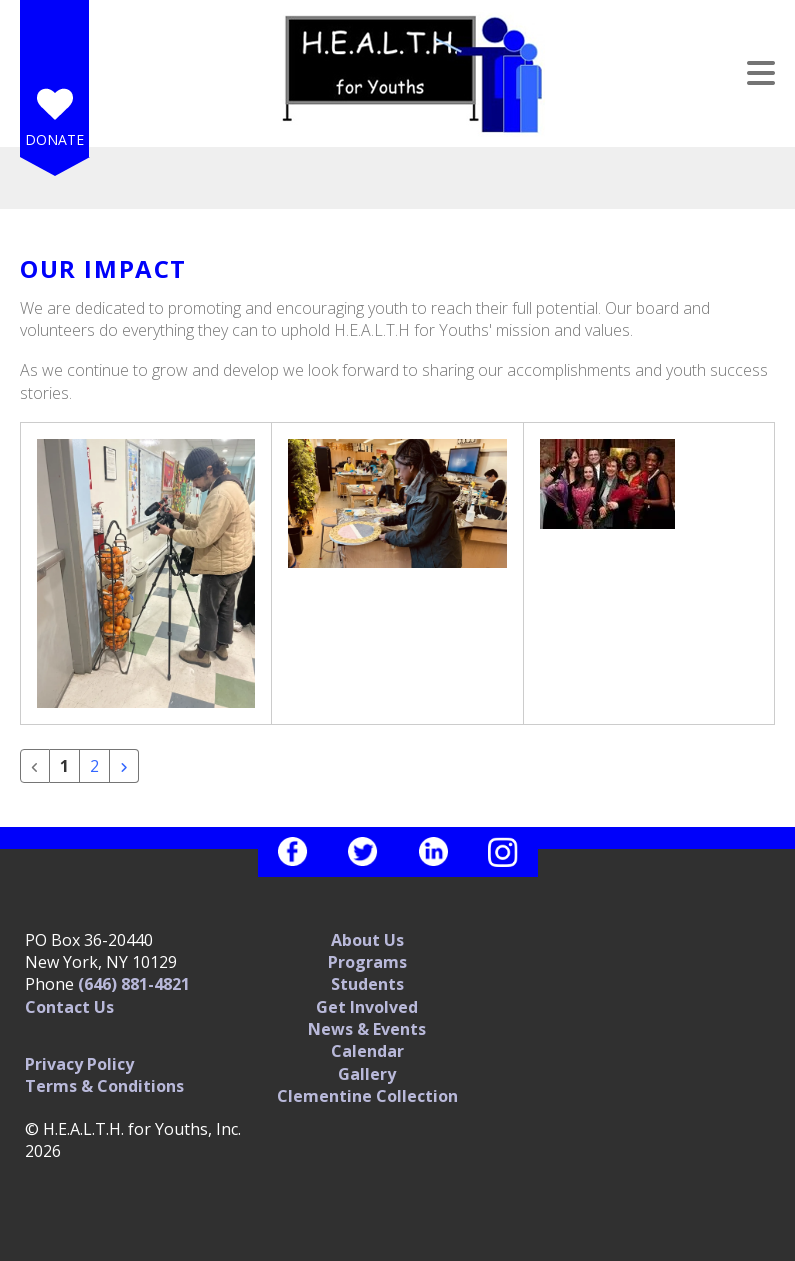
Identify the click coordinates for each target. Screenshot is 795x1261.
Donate (54, 139)
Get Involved (367, 1007)
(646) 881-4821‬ (134, 984)
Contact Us (69, 1007)
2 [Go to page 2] (94, 766)
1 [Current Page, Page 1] (64, 766)
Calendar (367, 1051)
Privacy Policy (79, 1064)
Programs (367, 962)
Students (367, 984)
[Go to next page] (124, 766)
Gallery (367, 1074)
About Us (367, 940)
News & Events (367, 1029)
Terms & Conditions (104, 1086)
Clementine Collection (367, 1096)
